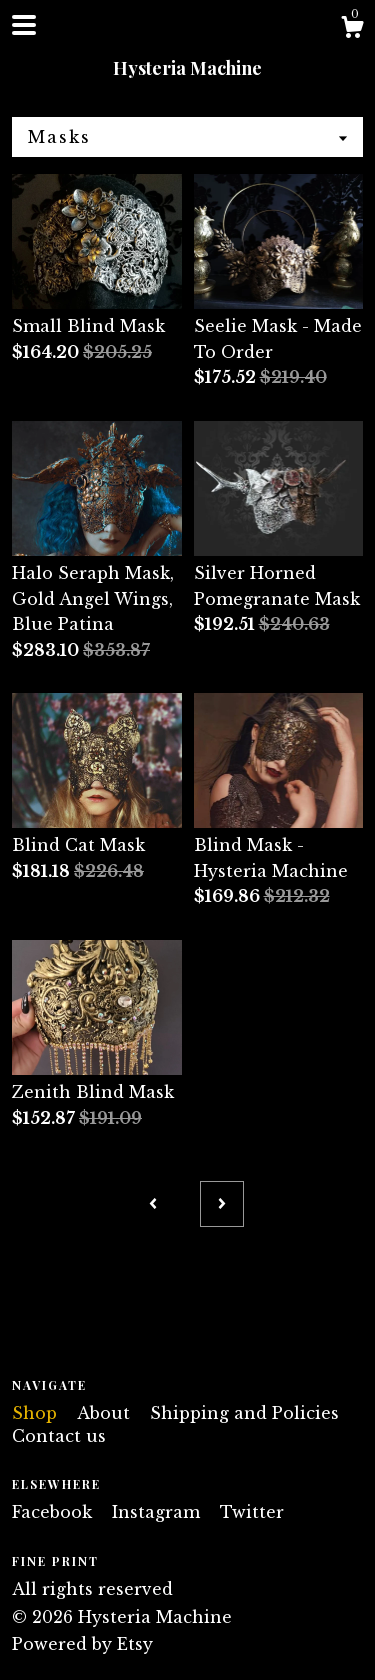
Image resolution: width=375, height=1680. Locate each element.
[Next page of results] (222, 1204)
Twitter (252, 1512)
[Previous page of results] (153, 1204)
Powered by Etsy (82, 1644)
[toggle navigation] (24, 25)
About (106, 1413)
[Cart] (352, 30)
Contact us (59, 1436)
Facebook (54, 1512)
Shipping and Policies (244, 1413)
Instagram (158, 1512)
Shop (37, 1413)
